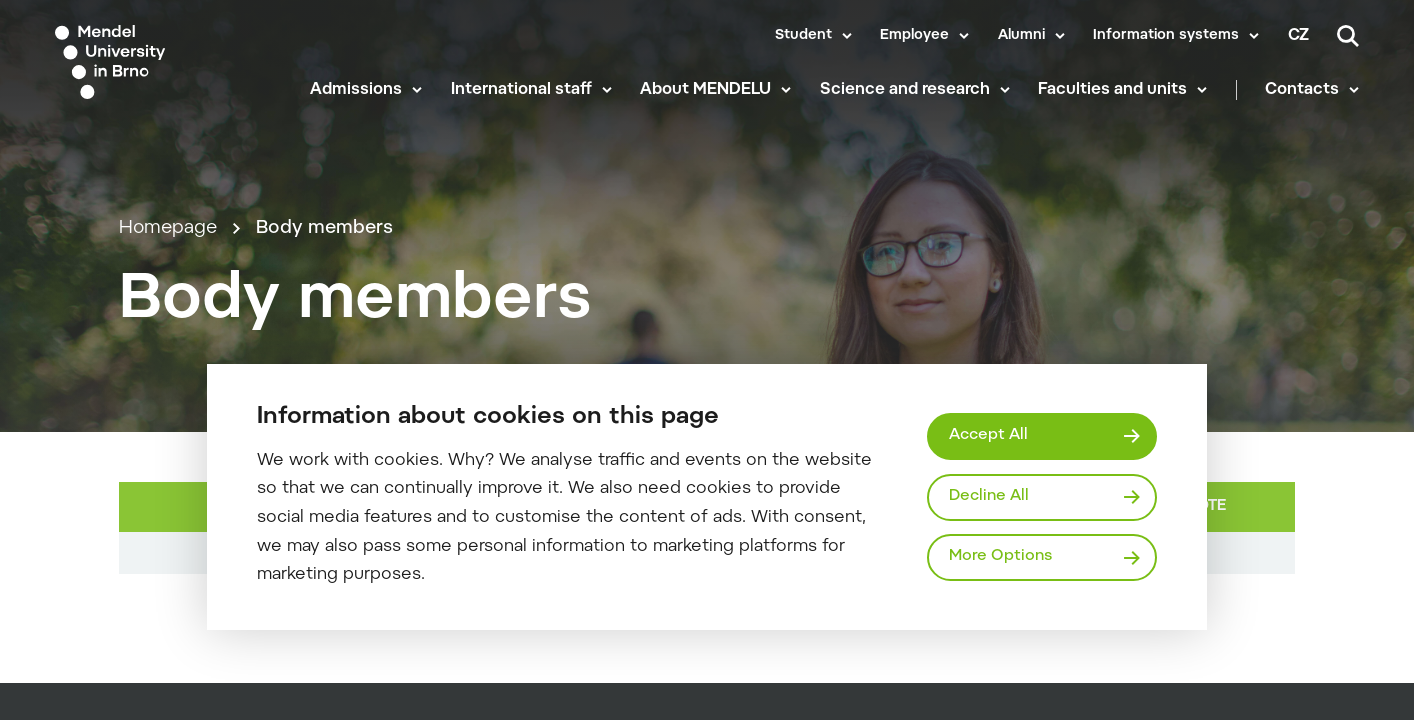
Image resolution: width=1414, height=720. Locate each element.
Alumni (1021, 36)
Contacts (1302, 90)
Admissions (356, 90)
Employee (914, 36)
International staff (521, 90)
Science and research (905, 90)
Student (803, 36)
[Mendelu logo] (168, 62)
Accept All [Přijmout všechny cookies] (988, 435)
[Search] (1348, 36)
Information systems (1166, 36)
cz (1298, 36)
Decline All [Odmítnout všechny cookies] (989, 496)
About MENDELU (705, 90)
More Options (1000, 556)
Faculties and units (1112, 90)
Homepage (168, 228)
